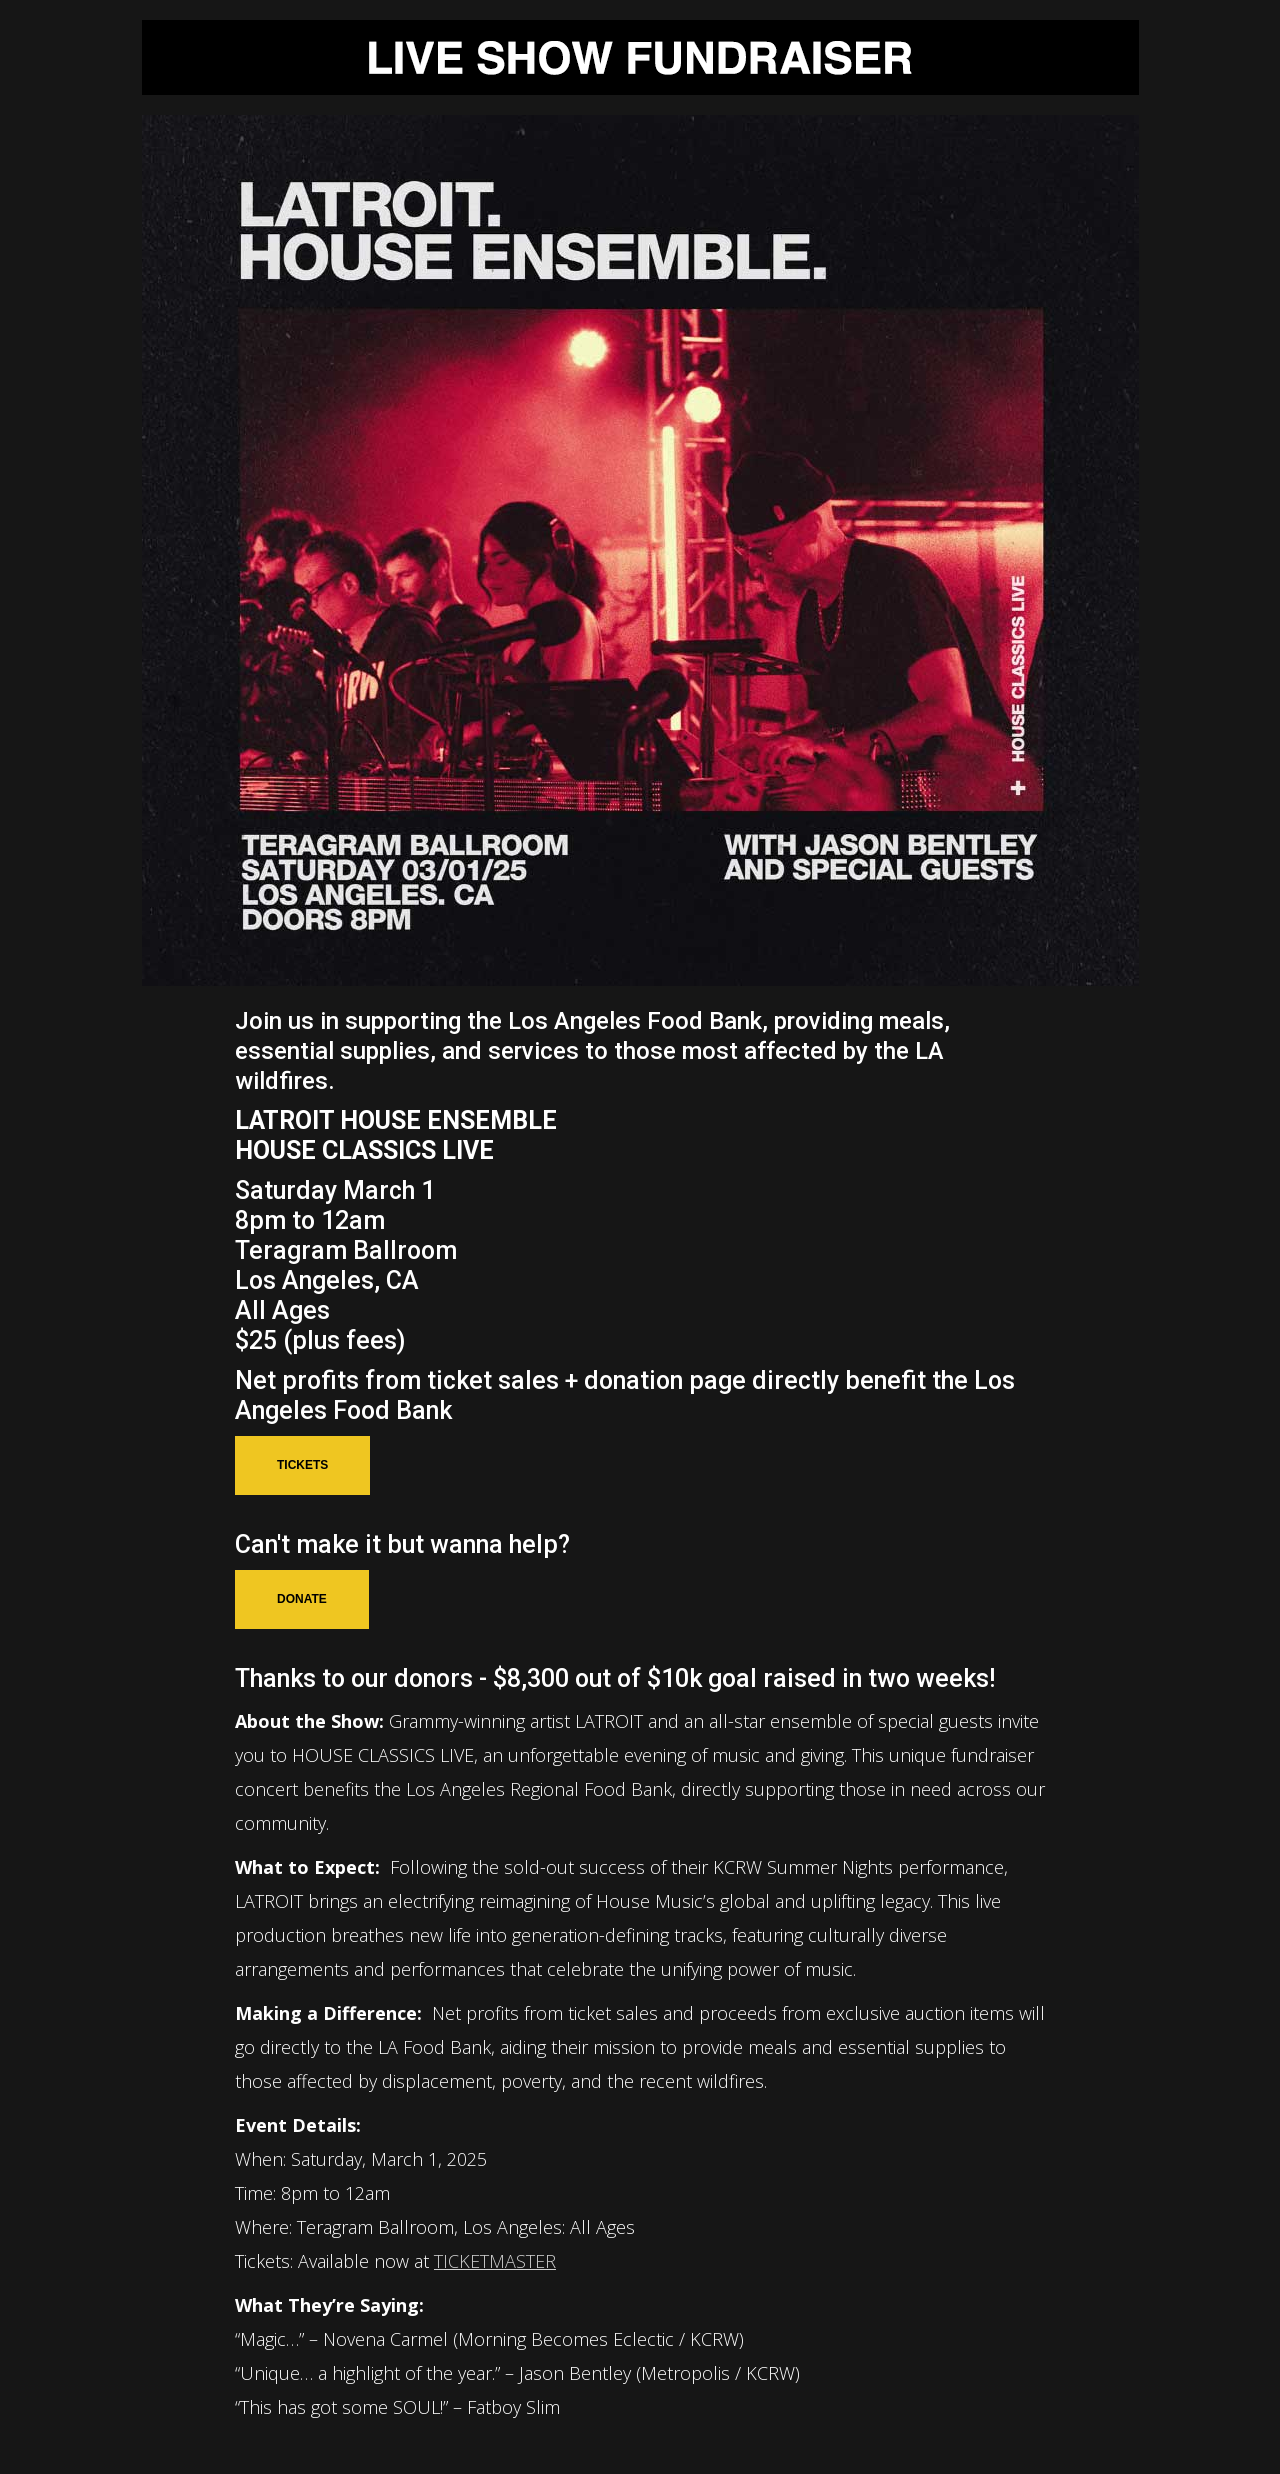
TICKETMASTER (495, 2261)
